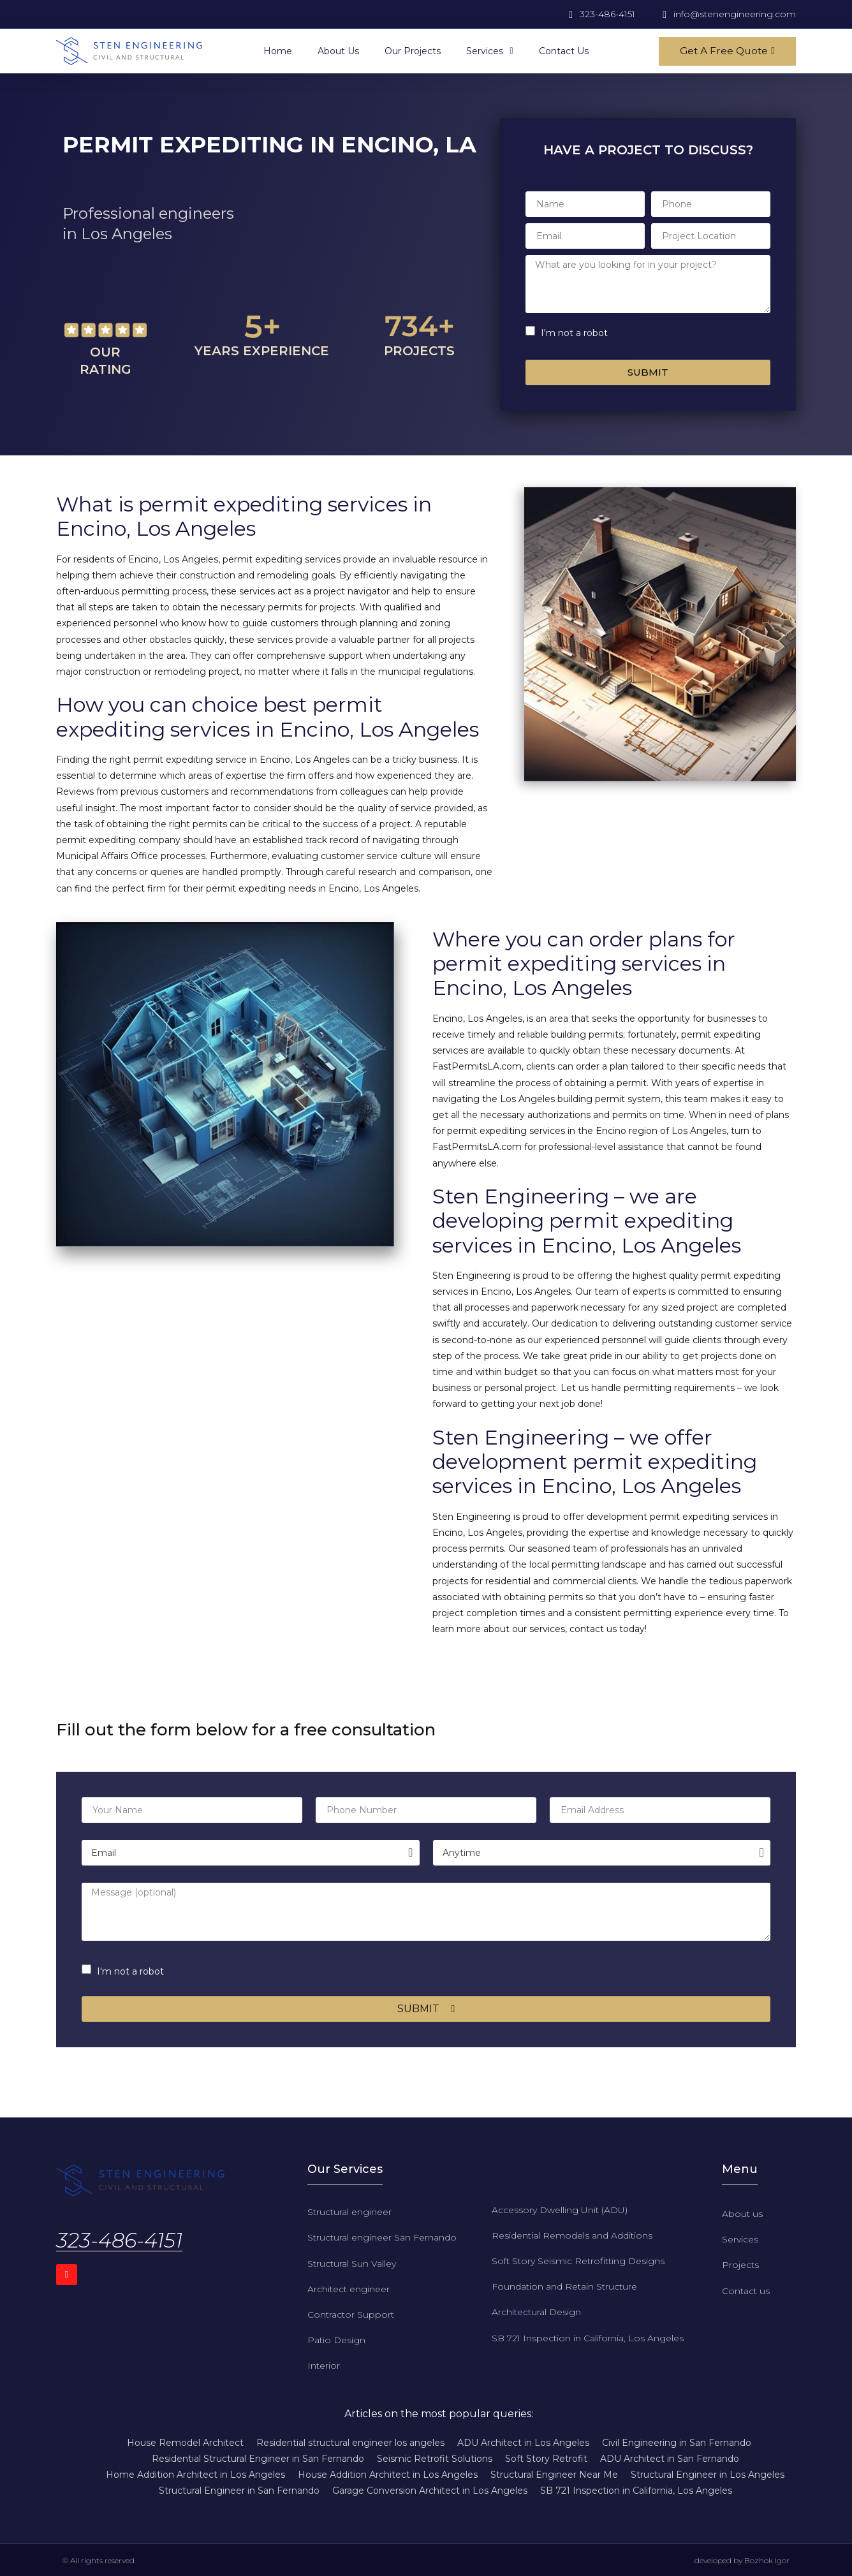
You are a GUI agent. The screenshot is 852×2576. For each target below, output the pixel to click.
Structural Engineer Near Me (554, 2474)
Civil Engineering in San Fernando (676, 2442)
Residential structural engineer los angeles (350, 2442)
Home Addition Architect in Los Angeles (195, 2474)
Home (277, 51)
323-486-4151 (119, 2240)
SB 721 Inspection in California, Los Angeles (636, 2490)
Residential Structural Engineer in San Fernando (258, 2458)
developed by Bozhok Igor (742, 2560)
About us (338, 51)
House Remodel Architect (185, 2442)
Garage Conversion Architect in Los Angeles (429, 2490)
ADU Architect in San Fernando (669, 2458)
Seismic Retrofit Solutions (434, 2458)
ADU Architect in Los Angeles (523, 2442)
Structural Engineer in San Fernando (239, 2490)
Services (489, 51)
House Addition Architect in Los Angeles (388, 2474)
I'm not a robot (574, 333)
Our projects (413, 51)
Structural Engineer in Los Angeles (707, 2474)
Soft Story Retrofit (546, 2458)
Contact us (564, 51)
